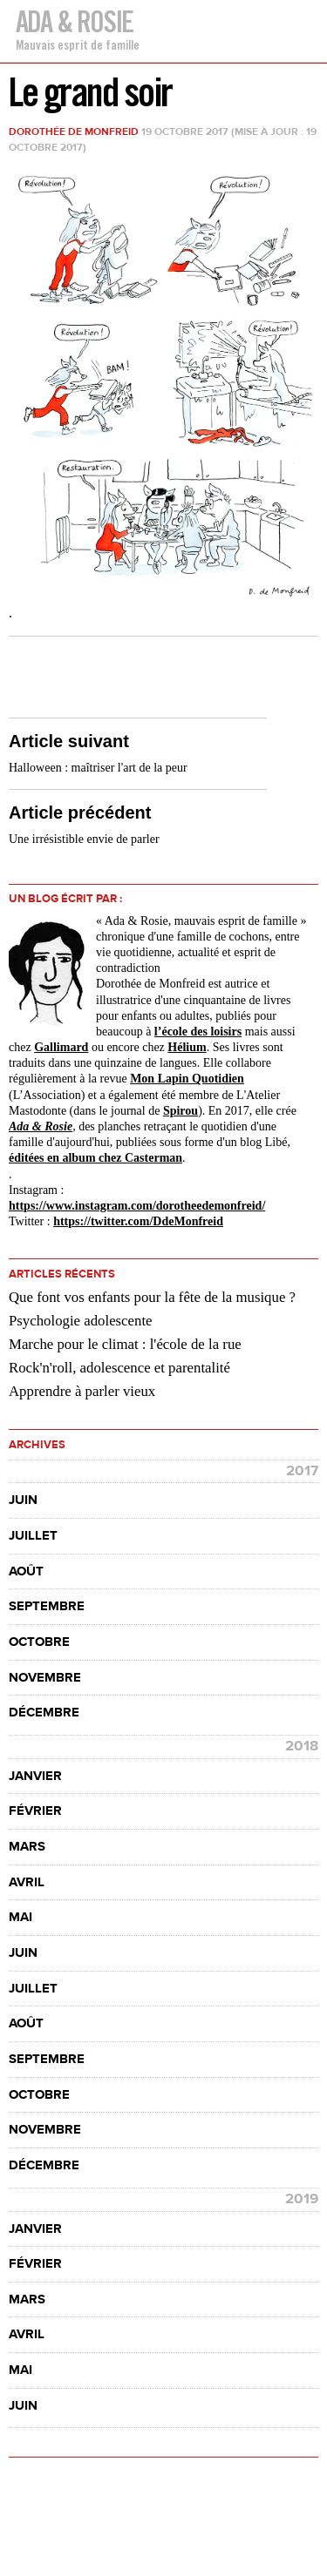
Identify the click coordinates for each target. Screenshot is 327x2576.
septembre (47, 1606)
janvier (35, 1776)
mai (20, 1917)
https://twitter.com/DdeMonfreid (138, 1221)
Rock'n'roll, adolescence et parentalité (119, 1367)
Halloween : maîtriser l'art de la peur (98, 767)
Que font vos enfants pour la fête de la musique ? (152, 1297)
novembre (45, 1677)
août (26, 1571)
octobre (39, 1642)
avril (26, 1882)
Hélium (186, 1047)
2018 (301, 1746)
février (35, 1811)
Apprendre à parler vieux (82, 1391)
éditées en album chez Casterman (95, 1157)
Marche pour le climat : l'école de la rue (125, 1344)
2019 (301, 2198)
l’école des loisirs (198, 1031)
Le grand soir (90, 92)
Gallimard (61, 1047)
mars (27, 1846)
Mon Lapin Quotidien (187, 1078)
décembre (44, 1712)
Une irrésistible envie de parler (84, 839)
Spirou (180, 1110)
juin (23, 1500)
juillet (33, 1535)
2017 (302, 1470)
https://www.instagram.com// (137, 1205)
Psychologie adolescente (81, 1320)
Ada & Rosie (74, 21)
